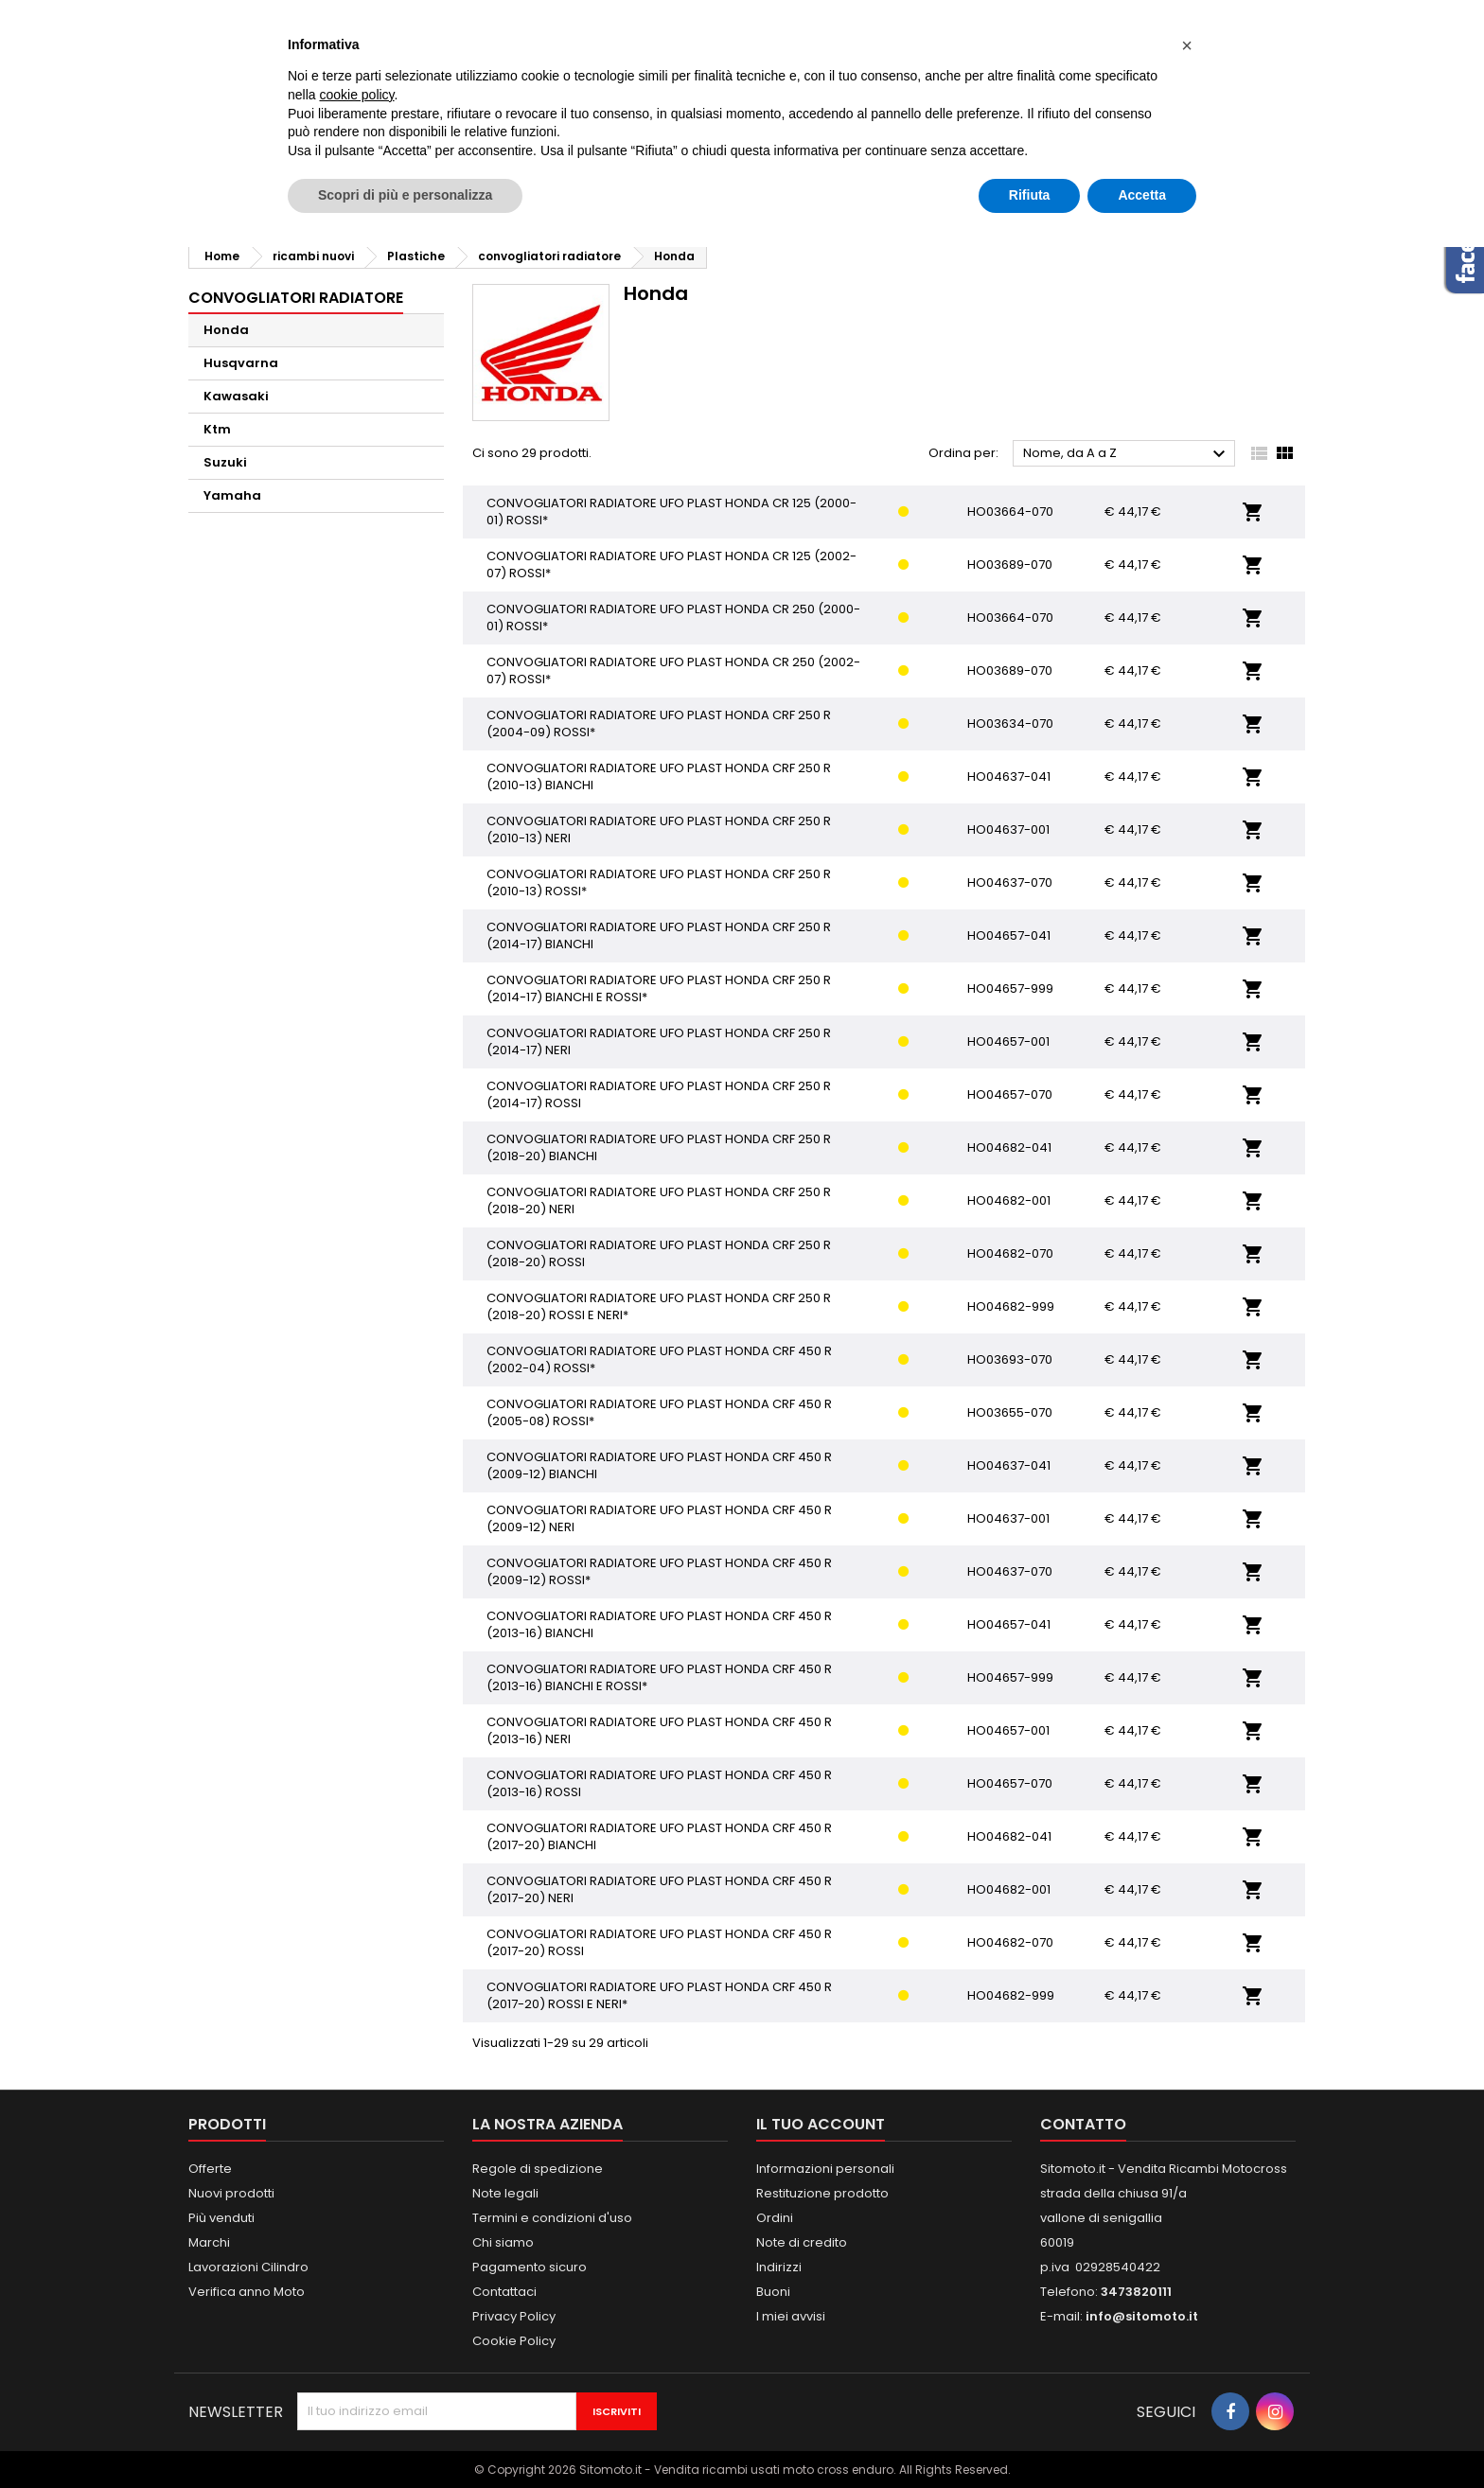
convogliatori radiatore (295, 298)
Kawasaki (236, 396)
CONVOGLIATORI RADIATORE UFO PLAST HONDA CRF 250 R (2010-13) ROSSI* (658, 882)
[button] (1187, 45)
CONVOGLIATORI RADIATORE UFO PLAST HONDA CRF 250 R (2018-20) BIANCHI (658, 1147)
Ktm (217, 429)
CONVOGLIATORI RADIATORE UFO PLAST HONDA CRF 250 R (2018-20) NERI (658, 1200)
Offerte (210, 2169)
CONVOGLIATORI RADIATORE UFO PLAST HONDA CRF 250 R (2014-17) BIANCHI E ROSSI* (658, 988)
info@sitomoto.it (1142, 2316)
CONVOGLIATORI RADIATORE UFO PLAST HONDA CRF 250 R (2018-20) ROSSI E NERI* (658, 1306)
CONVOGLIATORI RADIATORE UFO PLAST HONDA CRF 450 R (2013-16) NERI (659, 1730)
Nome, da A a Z (1126, 454)
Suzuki (225, 462)
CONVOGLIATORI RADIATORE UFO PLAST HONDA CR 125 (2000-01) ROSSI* (671, 511)
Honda (226, 330)
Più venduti (221, 2218)
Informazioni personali (825, 2169)
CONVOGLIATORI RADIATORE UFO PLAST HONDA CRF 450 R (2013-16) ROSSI (659, 1783)
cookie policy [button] (356, 94)
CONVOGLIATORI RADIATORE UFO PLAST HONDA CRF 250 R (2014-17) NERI (658, 1041)
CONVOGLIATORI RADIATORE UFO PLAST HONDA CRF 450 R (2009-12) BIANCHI (659, 1465)
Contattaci (504, 2292)
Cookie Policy (514, 2341)
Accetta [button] (1142, 195)
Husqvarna (240, 363)
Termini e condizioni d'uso (552, 2218)
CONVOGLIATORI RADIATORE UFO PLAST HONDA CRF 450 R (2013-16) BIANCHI (659, 1624)
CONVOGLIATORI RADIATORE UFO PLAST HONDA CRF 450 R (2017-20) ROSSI (659, 1942)
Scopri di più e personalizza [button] (405, 195)
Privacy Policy (514, 2316)
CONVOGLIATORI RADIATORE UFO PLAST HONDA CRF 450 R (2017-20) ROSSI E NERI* (659, 1995)
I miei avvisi (790, 2316)
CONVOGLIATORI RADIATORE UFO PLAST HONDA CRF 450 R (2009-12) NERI (659, 1518)
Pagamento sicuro (529, 2267)
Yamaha (232, 495)
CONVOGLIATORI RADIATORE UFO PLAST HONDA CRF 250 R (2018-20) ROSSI (658, 1253)
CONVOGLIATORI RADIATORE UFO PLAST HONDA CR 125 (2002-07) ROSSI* (671, 564)
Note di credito (801, 2242)
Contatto (1083, 2124)
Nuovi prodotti (231, 2193)
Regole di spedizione (537, 2169)
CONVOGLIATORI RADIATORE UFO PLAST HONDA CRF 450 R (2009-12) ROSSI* (659, 1571)
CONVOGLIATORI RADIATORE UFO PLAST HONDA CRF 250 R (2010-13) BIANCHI (658, 776)
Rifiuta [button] (1030, 195)
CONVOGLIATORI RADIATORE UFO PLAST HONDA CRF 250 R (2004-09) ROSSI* (658, 723)
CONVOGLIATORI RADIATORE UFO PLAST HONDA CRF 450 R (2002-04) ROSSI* (659, 1359)
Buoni (773, 2292)
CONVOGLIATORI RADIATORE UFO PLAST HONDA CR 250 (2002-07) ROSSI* (673, 670)
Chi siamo (503, 2242)
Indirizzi (779, 2267)
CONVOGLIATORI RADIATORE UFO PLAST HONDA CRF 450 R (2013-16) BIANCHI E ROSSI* (659, 1677)
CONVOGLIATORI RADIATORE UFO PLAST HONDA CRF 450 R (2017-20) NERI (659, 1889)
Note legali (505, 2193)
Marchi (209, 2242)
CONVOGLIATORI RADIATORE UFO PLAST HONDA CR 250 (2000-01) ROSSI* (673, 617)
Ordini (774, 2218)
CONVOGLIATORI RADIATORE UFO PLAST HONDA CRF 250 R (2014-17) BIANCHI (658, 935)
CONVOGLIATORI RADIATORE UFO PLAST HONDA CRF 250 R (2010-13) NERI (658, 829)
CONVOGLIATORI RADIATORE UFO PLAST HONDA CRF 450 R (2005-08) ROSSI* (659, 1412)
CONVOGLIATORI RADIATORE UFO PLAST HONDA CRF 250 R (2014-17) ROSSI (658, 1094)
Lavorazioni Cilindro (248, 2267)
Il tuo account (820, 2124)
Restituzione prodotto (822, 2193)
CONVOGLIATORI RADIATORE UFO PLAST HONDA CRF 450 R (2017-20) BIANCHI (659, 1836)
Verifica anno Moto (246, 2292)
